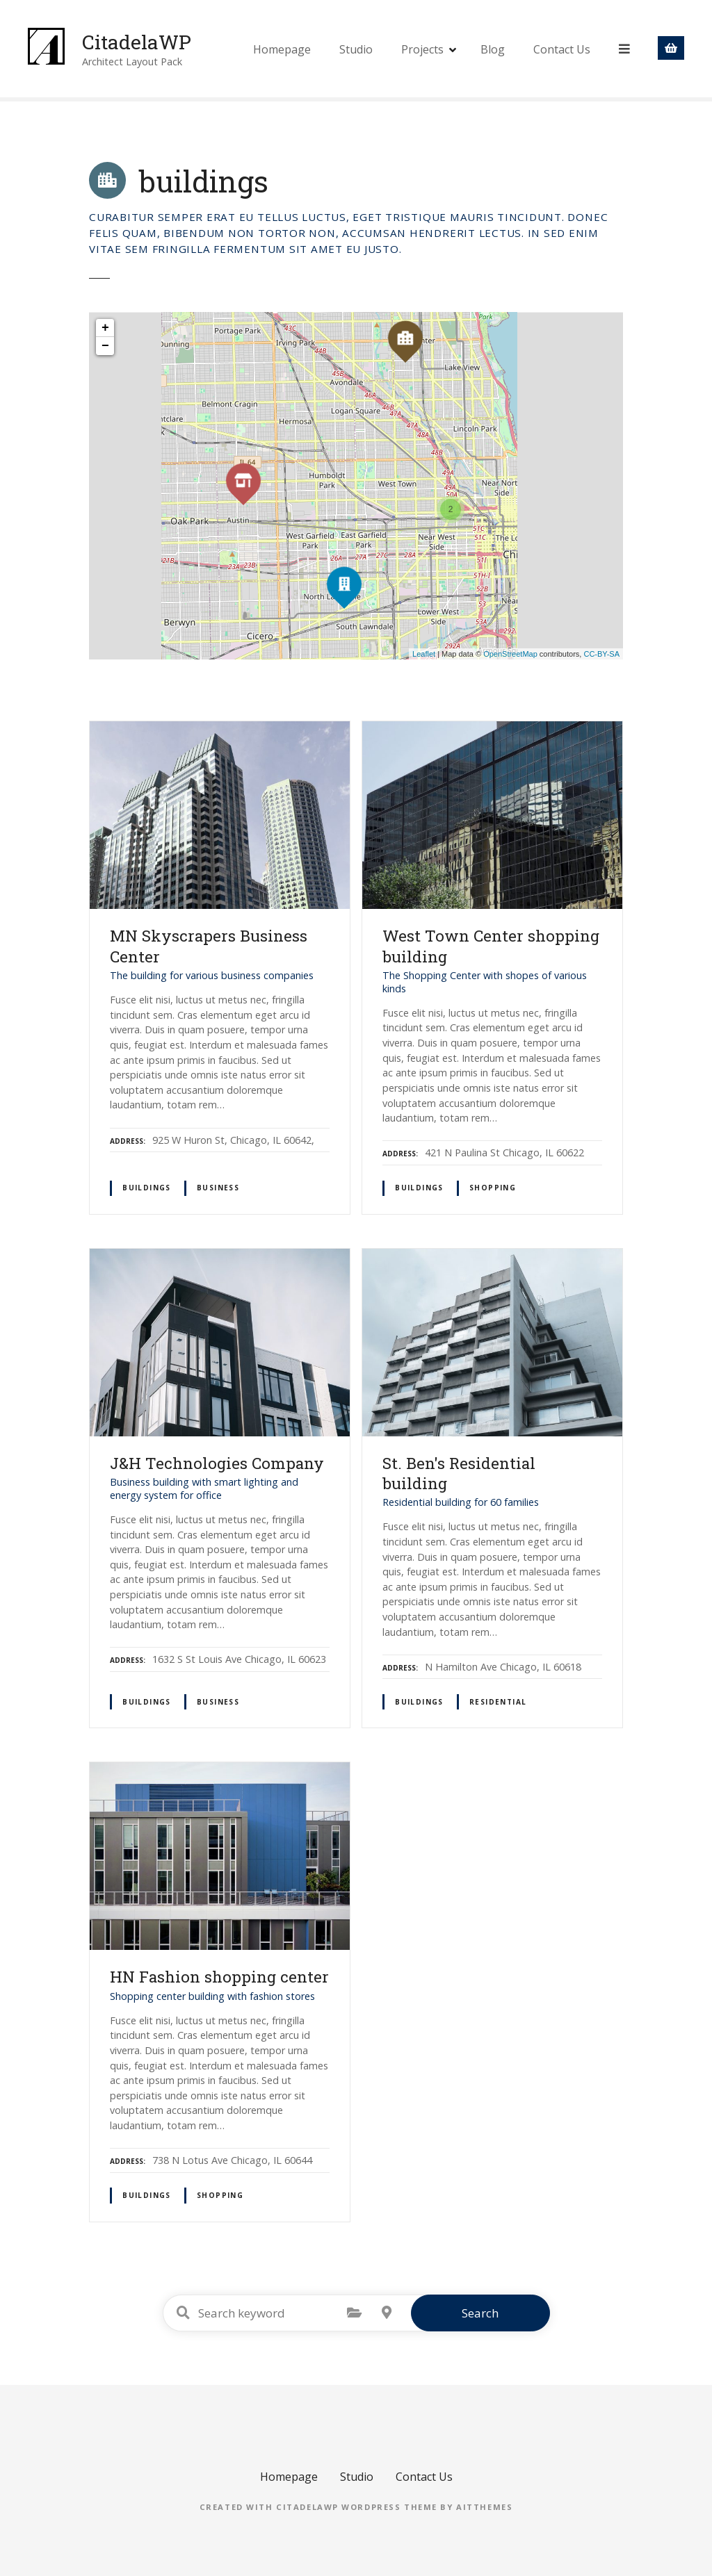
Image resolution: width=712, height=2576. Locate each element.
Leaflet (423, 654)
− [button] (105, 346)
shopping (492, 1187)
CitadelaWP (142, 41)
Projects (424, 48)
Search (480, 2313)
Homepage (283, 48)
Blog (494, 48)
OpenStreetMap (510, 654)
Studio (357, 48)
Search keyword (183, 2312)
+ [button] (105, 328)
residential (498, 1702)
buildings (146, 1187)
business (218, 1187)
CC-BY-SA (601, 654)
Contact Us (563, 48)
